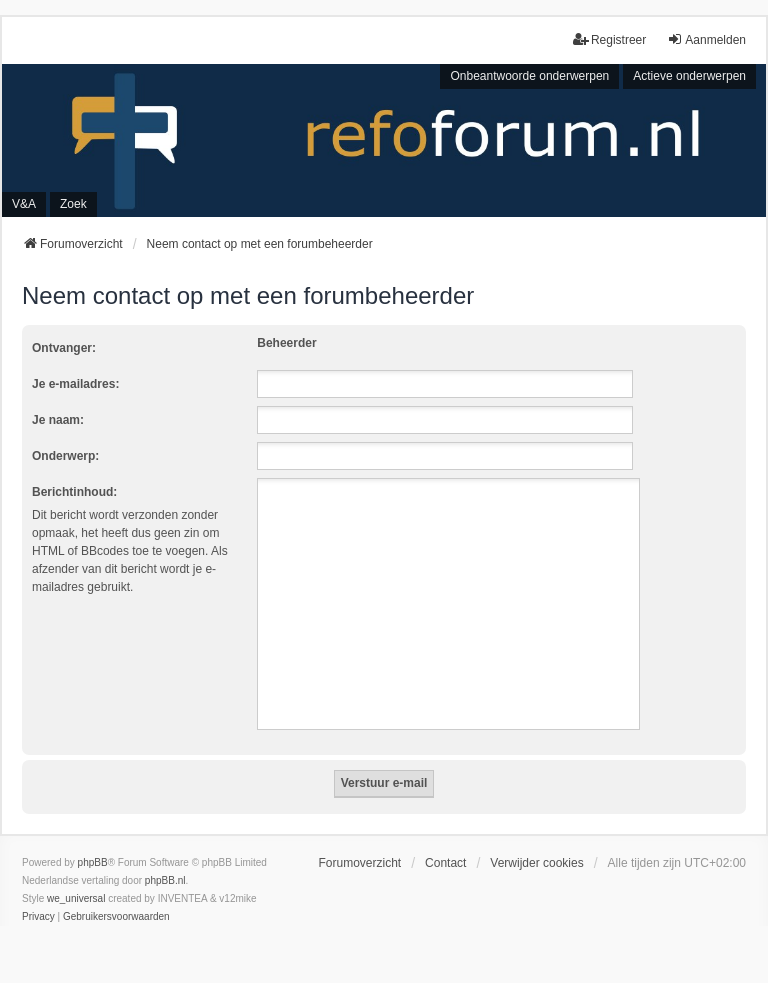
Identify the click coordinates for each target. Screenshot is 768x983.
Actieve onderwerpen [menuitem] (689, 76)
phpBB (93, 862)
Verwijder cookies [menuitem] (536, 863)
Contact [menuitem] (445, 863)
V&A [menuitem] (24, 204)
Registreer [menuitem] (609, 39)
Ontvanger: (64, 348)
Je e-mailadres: (75, 384)
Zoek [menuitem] (73, 204)
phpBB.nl (165, 880)
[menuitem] (38, 917)
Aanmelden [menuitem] (706, 39)
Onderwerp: (65, 456)
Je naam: (58, 420)
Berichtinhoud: (74, 492)
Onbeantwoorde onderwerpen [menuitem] (529, 76)
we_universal (76, 898)
